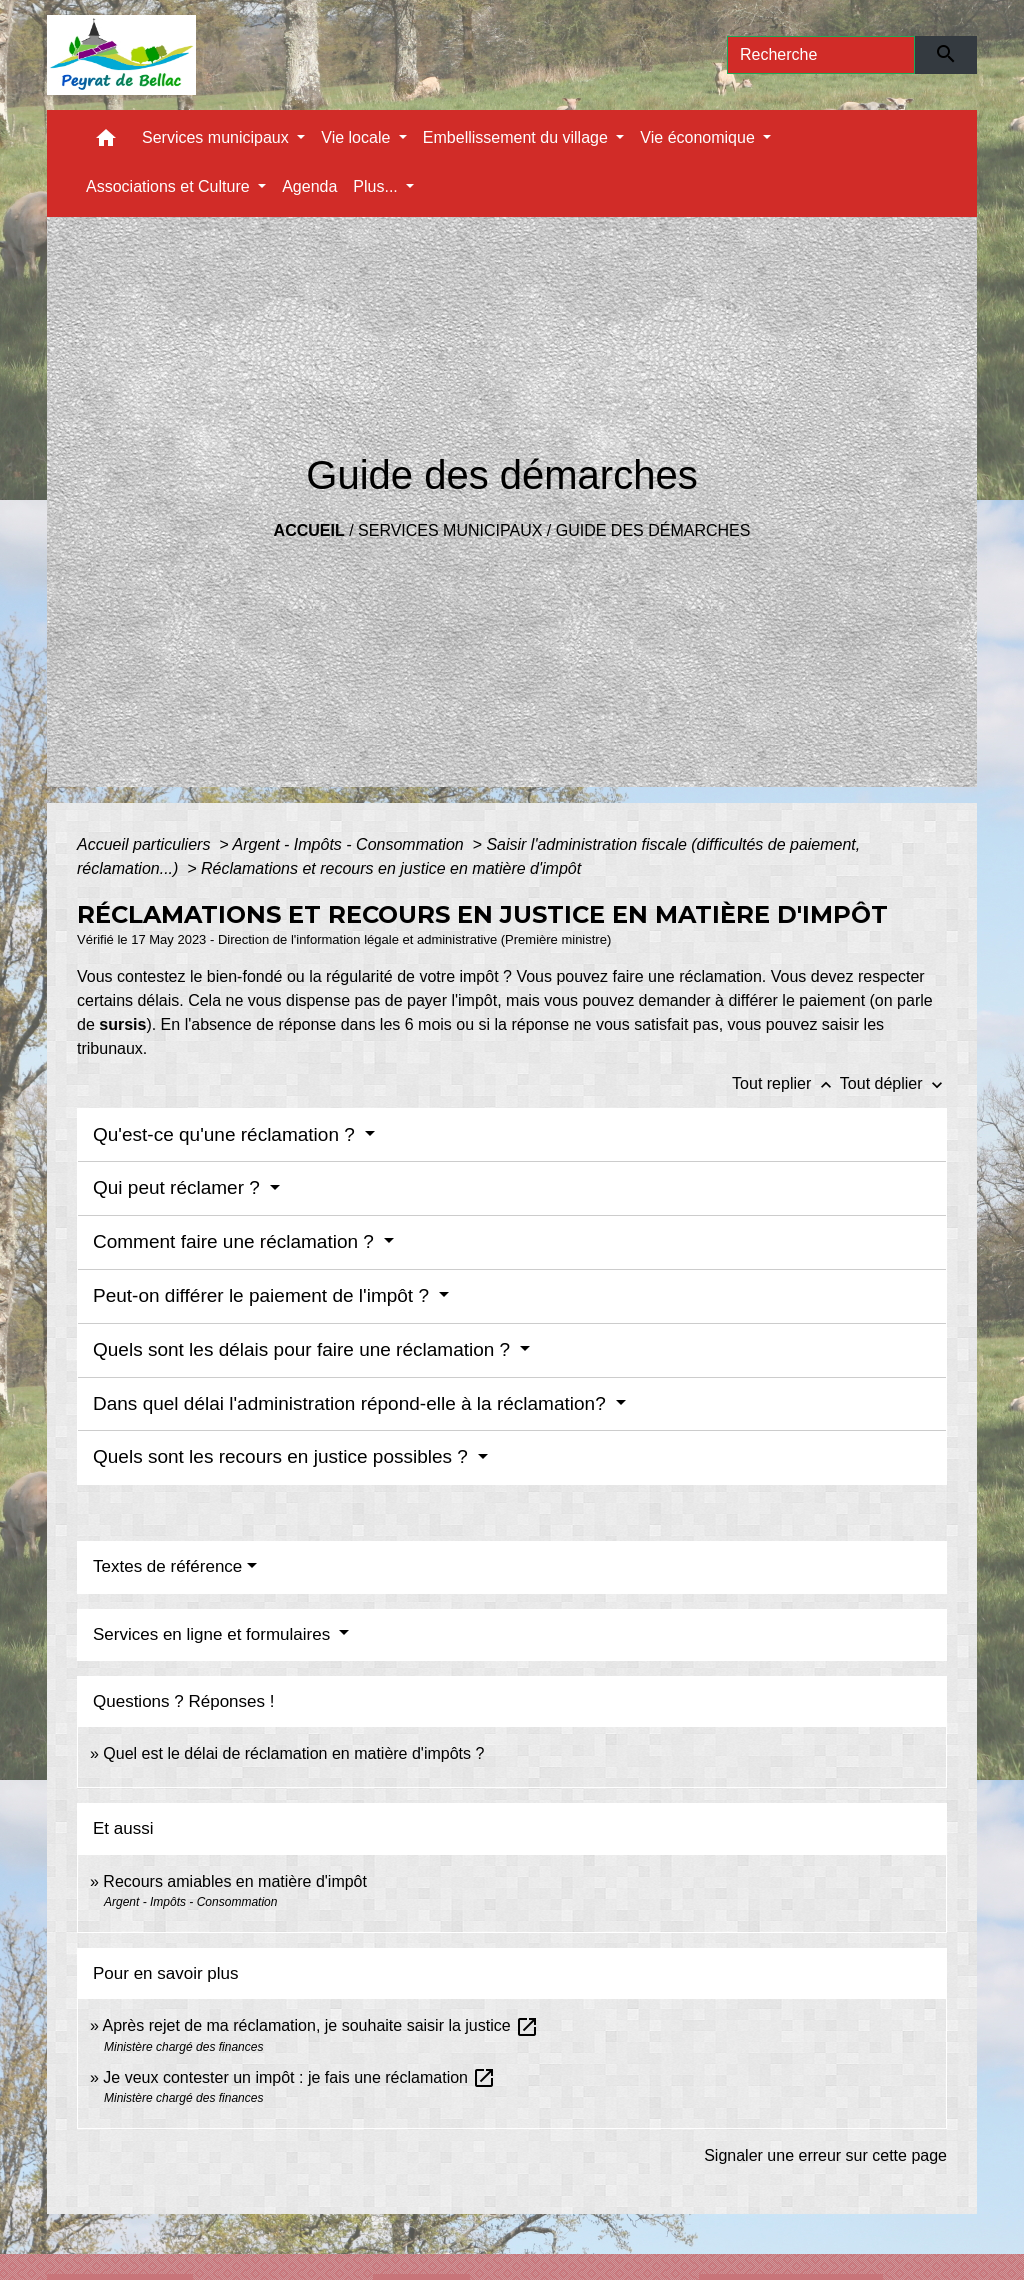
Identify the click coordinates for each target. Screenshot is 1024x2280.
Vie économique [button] (699, 137)
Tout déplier (893, 1083)
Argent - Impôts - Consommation (350, 844)
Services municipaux (450, 530)
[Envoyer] (946, 55)
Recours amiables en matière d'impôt (235, 1881)
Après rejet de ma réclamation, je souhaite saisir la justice (320, 2025)
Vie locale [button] (358, 137)
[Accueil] (121, 55)
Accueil (309, 530)
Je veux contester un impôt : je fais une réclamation (299, 2077)
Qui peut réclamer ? (179, 1187)
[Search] (821, 55)
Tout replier (786, 1083)
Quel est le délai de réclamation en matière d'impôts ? (293, 1753)
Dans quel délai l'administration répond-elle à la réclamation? (352, 1403)
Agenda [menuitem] (309, 186)
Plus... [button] (377, 186)
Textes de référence (167, 1566)
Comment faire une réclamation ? (236, 1241)
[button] (106, 142)
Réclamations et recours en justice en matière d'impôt (391, 868)
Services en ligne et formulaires (214, 1634)
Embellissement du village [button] (517, 137)
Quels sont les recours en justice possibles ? (283, 1456)
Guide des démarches (653, 530)
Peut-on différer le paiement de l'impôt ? (263, 1295)
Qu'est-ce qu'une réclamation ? (226, 1134)
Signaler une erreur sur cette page (825, 2155)
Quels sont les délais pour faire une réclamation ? (304, 1349)
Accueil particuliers (146, 844)
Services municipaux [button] (217, 137)
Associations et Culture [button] (170, 186)
